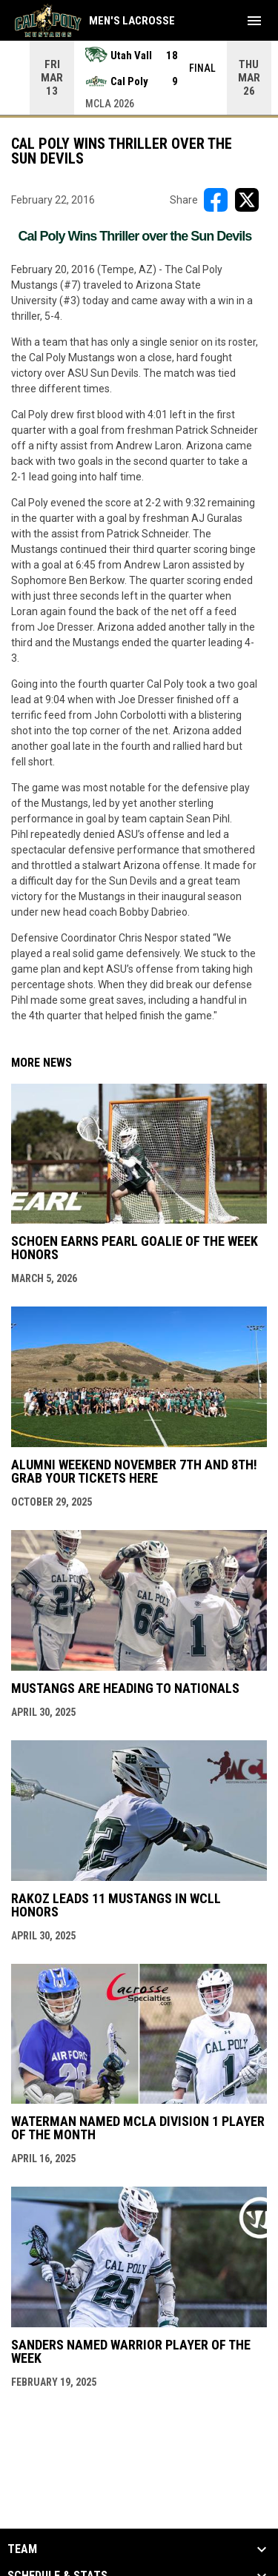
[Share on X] (247, 200)
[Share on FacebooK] (216, 200)
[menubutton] (254, 21)
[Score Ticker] (139, 78)
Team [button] (22, 2549)
